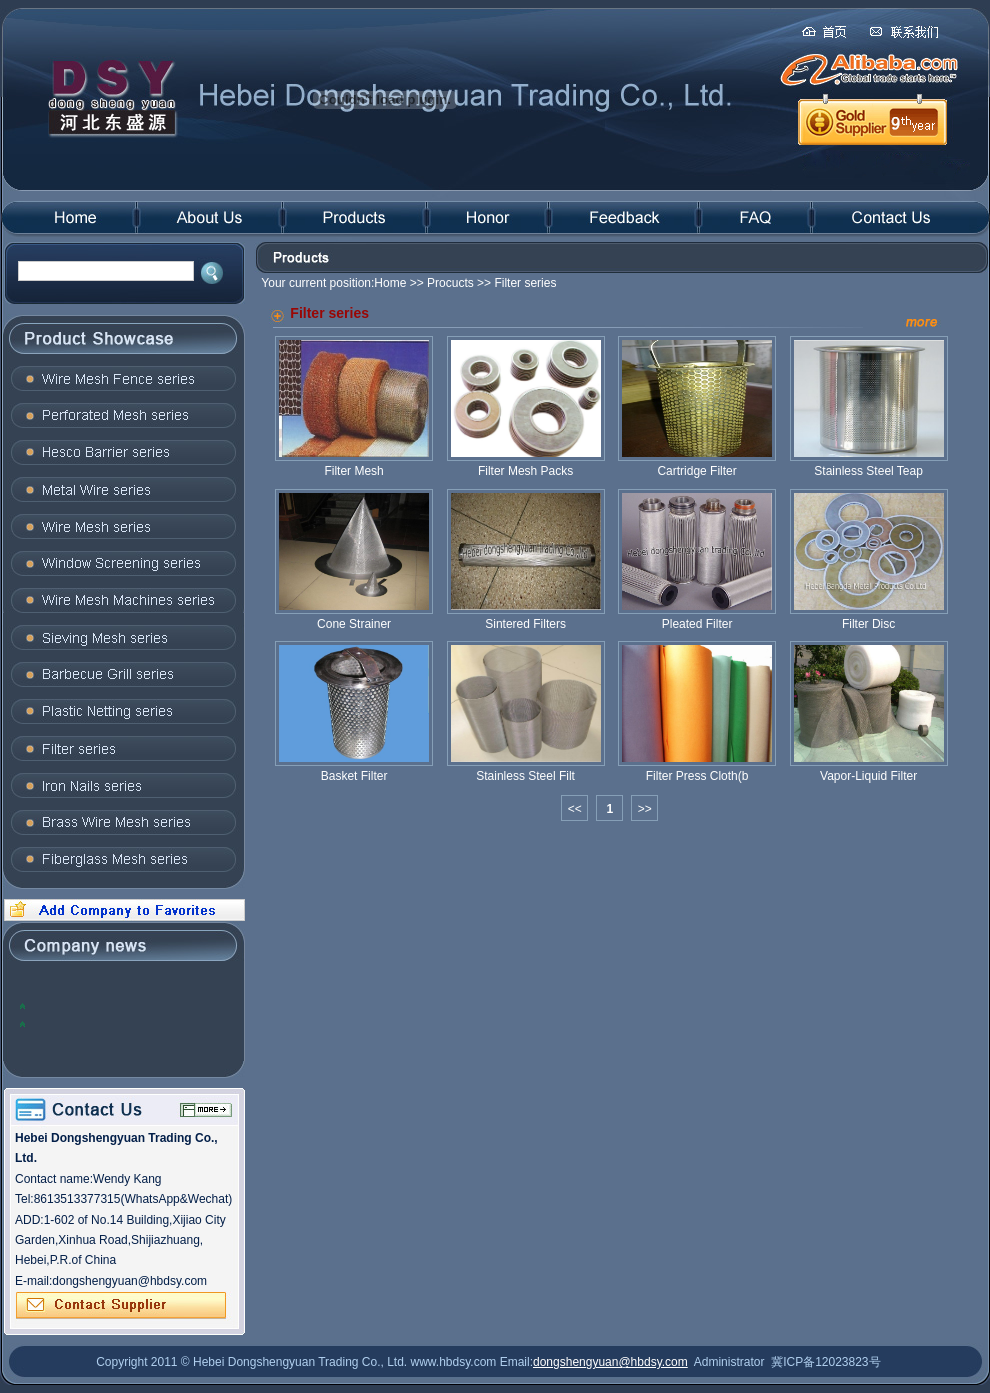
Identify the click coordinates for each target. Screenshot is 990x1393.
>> (645, 809)
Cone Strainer (354, 617)
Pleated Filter (697, 617)
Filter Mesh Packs (526, 464)
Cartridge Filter (697, 464)
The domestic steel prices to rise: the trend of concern (127, 1023)
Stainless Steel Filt (526, 769)
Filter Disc (869, 617)
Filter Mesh (354, 464)
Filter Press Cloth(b (697, 769)
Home (390, 283)
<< (575, 809)
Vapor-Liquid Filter (869, 769)
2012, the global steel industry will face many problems (119, 1005)
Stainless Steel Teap (869, 464)
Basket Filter (354, 769)
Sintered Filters (526, 617)
